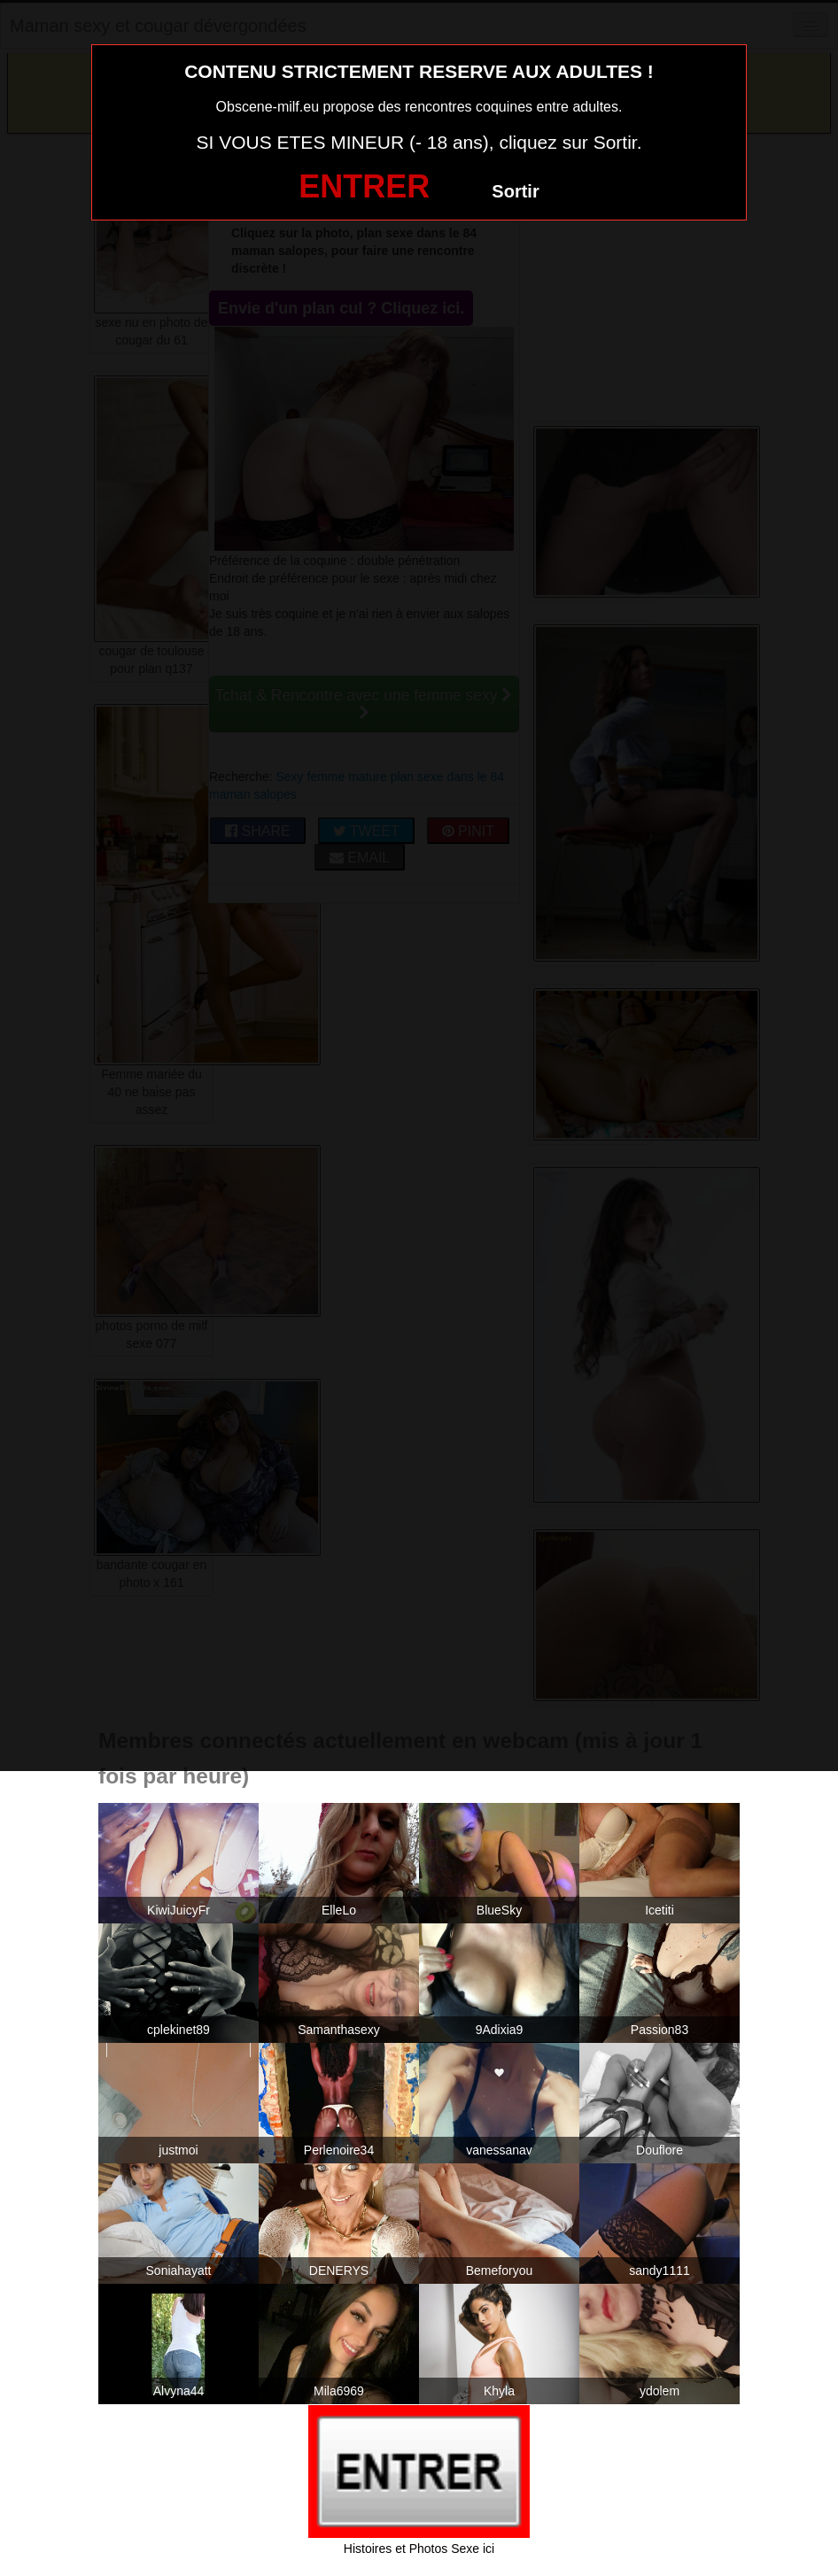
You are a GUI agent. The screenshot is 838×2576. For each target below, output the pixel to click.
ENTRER (364, 186)
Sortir (515, 191)
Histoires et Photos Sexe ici (419, 2548)
